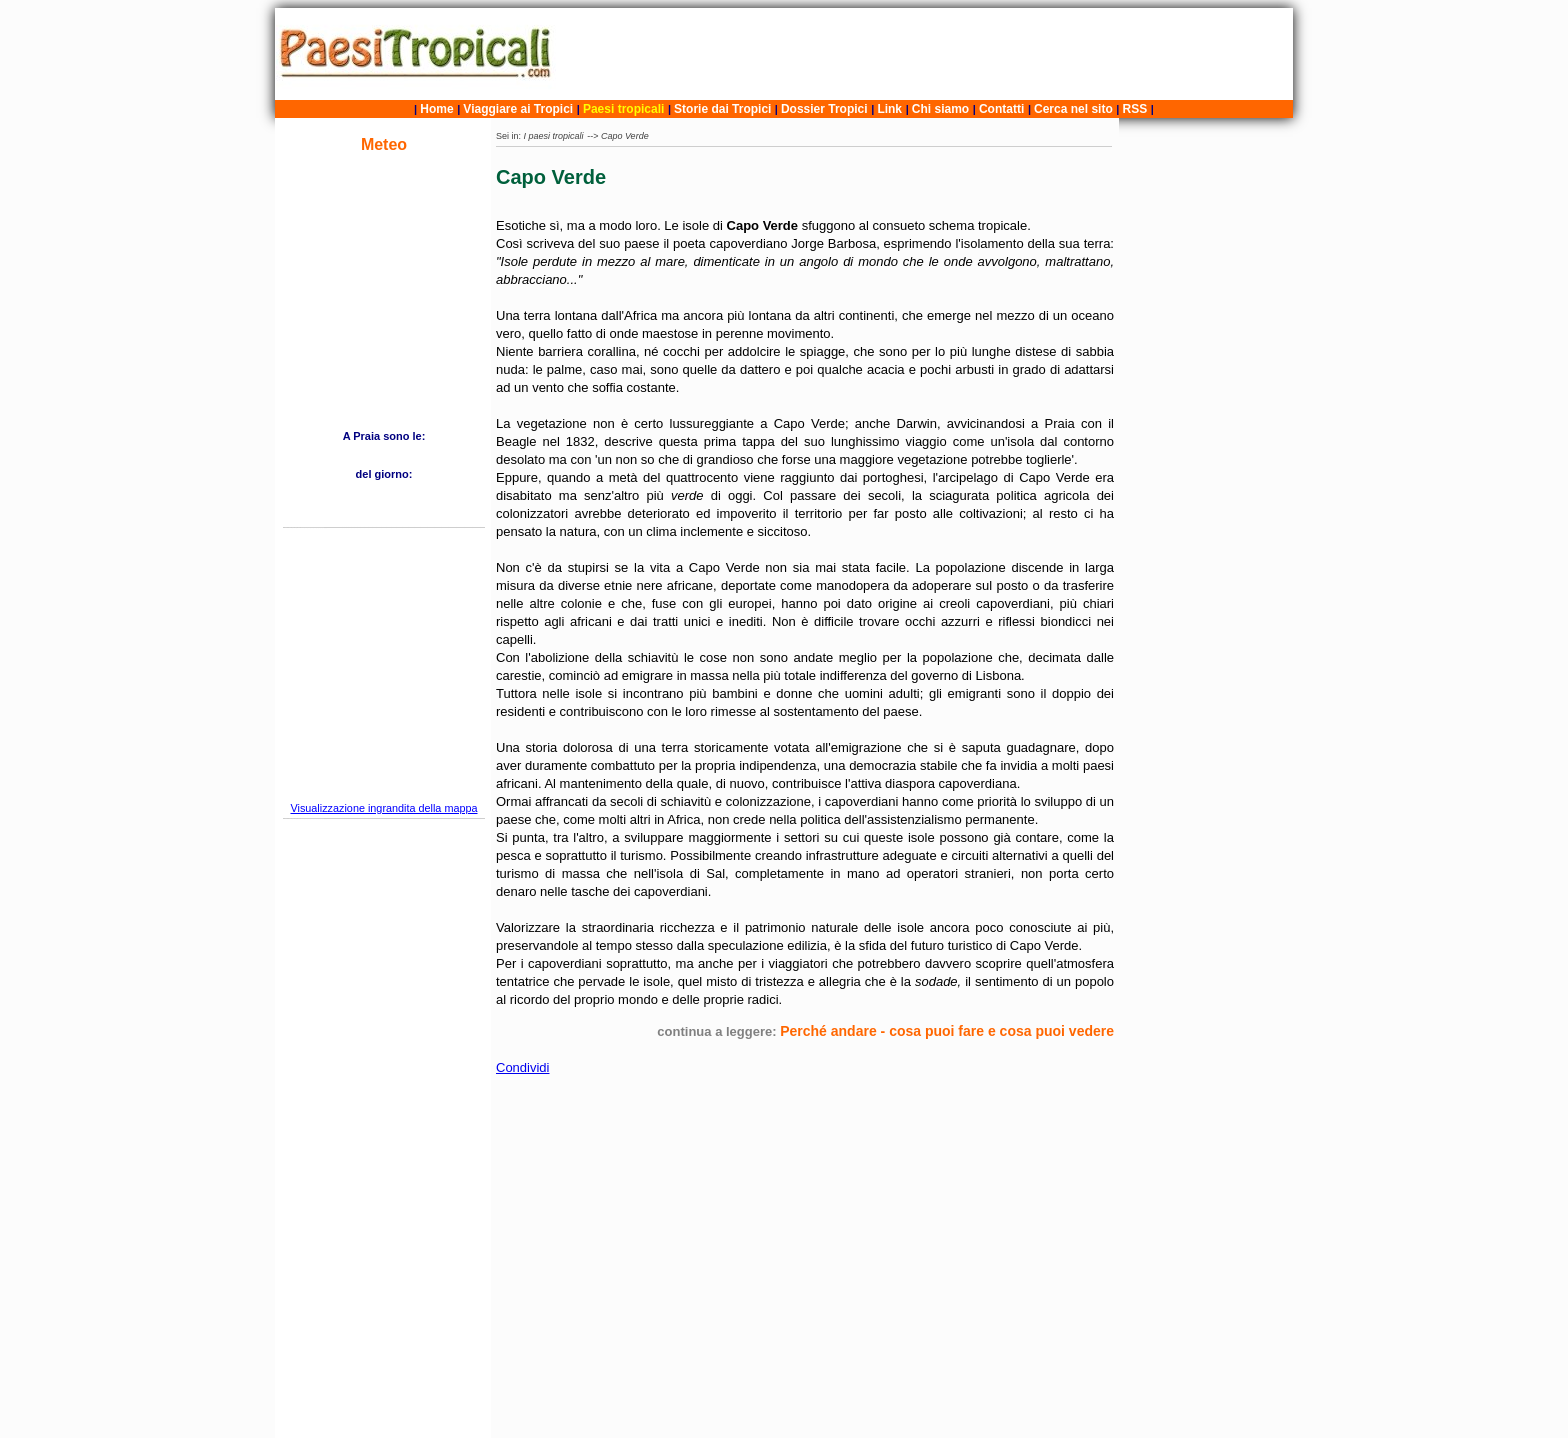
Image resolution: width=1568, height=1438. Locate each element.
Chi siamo (940, 109)
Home (436, 109)
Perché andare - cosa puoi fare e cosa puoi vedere (947, 1031)
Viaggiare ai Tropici (518, 109)
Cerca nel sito (1073, 109)
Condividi (522, 1067)
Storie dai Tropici (724, 109)
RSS (1135, 109)
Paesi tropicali (623, 109)
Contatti (1001, 109)
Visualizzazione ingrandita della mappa (383, 808)
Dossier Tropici (824, 109)
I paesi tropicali (554, 136)
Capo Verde (625, 136)
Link (889, 109)
